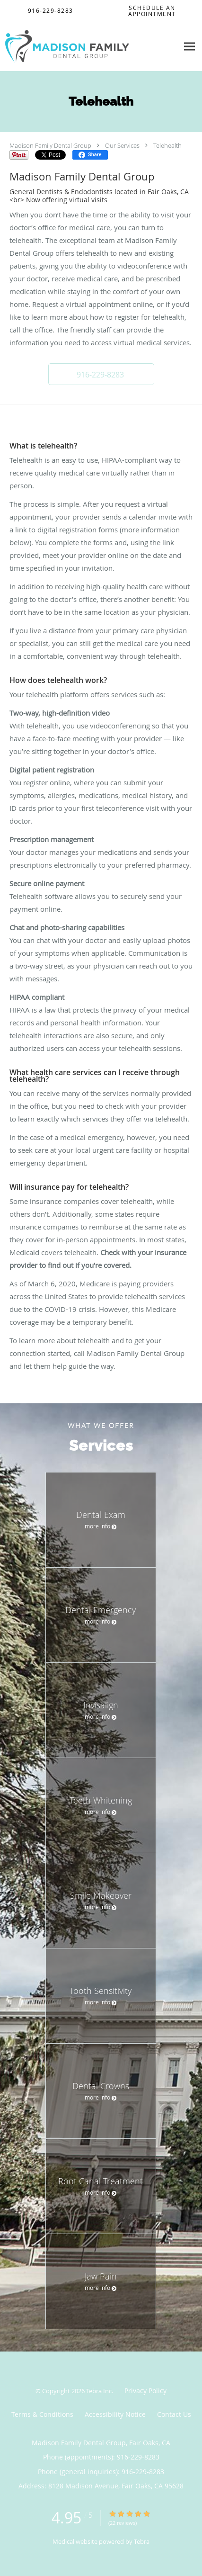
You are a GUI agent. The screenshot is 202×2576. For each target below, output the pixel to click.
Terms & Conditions (42, 2414)
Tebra (141, 2541)
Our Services (122, 145)
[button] (101, 374)
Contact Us (174, 2414)
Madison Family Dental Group (50, 145)
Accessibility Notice (115, 2414)
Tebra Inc (99, 2391)
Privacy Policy (145, 2390)
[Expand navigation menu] (189, 46)
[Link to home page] (89, 46)
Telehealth (167, 145)
